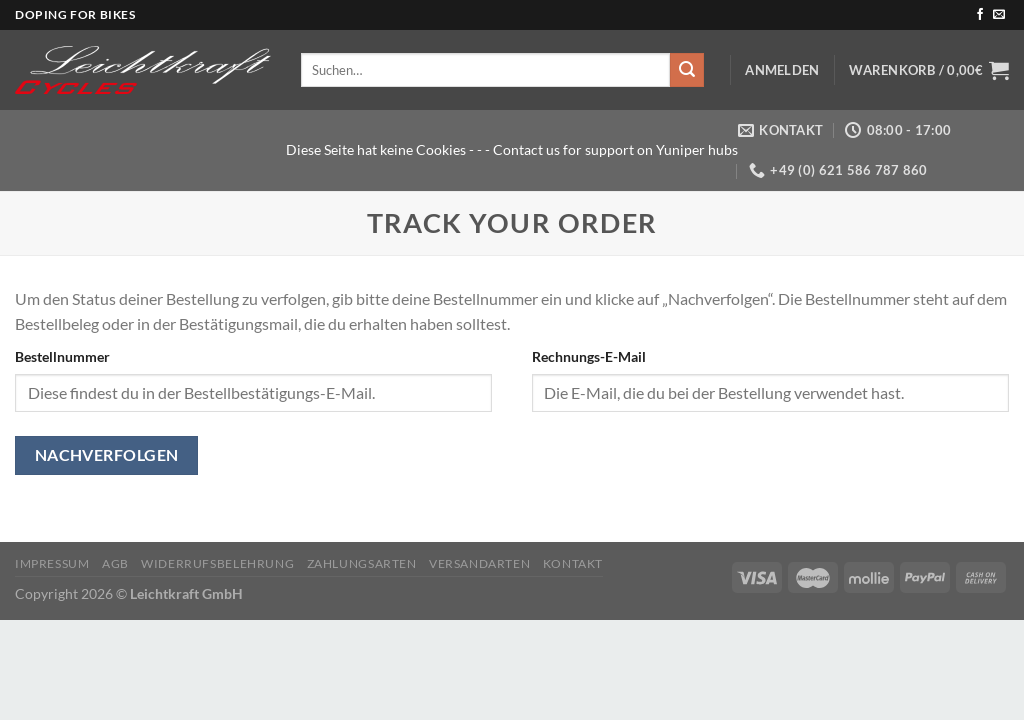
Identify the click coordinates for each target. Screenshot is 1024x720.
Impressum (52, 563)
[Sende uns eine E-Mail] (999, 15)
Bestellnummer (62, 356)
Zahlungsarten (362, 563)
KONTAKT (573, 563)
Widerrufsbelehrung (217, 563)
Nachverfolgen (107, 455)
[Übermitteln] (687, 70)
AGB (115, 563)
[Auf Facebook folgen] (980, 15)
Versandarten (479, 563)
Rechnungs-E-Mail (589, 356)
